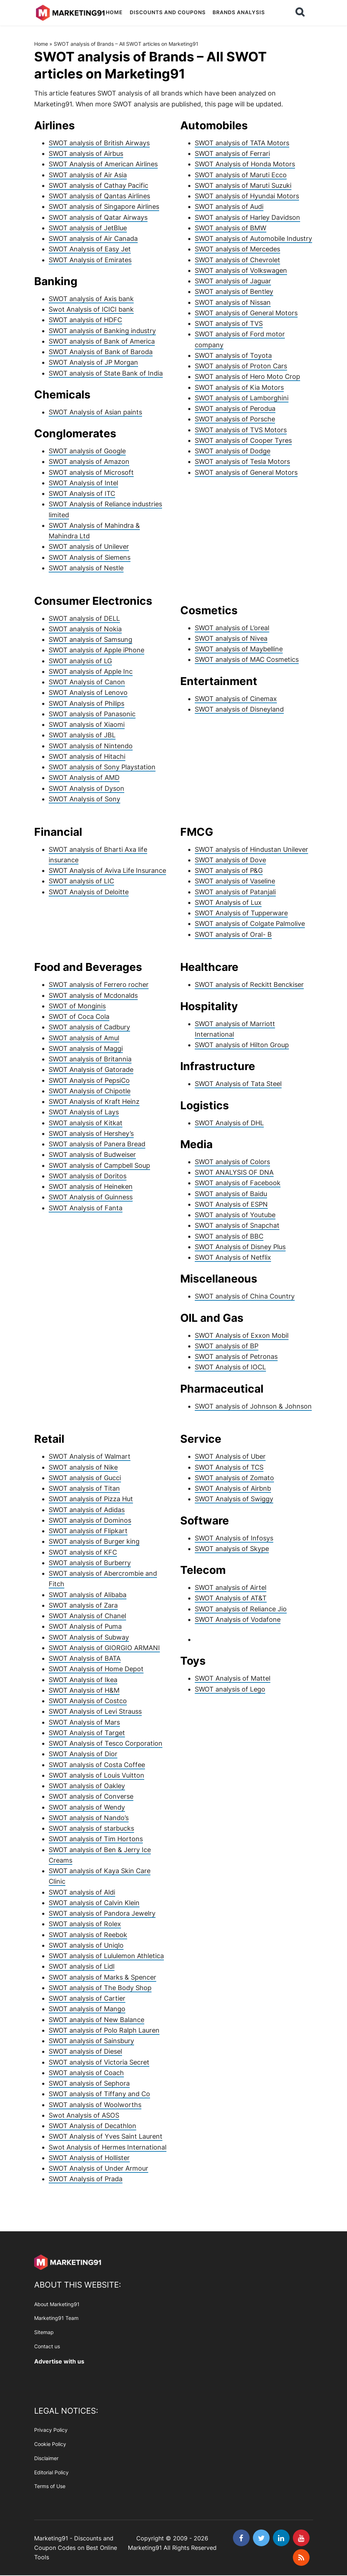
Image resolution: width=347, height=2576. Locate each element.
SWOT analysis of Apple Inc (91, 671)
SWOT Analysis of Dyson (86, 788)
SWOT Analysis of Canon (87, 682)
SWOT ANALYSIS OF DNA (234, 1172)
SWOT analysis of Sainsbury (91, 2041)
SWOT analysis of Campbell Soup (99, 1165)
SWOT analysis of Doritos (87, 1176)
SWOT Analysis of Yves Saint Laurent (105, 2136)
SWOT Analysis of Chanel (87, 1616)
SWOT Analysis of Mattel (232, 1678)
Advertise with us (59, 2361)
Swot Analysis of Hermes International (107, 2147)
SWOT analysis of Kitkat (85, 1123)
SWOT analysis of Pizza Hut (91, 1499)
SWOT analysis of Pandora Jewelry (102, 1913)
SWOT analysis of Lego (230, 1689)
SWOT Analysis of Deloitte (89, 892)
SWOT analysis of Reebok (88, 1935)
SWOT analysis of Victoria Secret (99, 2062)
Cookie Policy (50, 2444)
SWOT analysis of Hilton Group (242, 1045)
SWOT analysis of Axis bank (91, 299)
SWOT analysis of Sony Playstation (102, 767)
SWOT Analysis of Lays (84, 1112)
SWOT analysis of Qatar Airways (98, 217)
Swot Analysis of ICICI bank (91, 309)
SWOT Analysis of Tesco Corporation (105, 1743)
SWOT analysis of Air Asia (88, 175)
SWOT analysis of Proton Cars (241, 366)
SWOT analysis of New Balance (96, 2020)
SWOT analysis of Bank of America (102, 341)
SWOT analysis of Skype (232, 1548)
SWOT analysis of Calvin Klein (94, 1903)
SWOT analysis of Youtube (235, 1215)
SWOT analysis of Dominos (90, 1520)
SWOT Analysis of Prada (85, 2179)
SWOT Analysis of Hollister (89, 2158)
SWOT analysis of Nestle (86, 568)
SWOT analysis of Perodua (235, 408)
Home (41, 44)
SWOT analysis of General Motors (246, 313)
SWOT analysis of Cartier (87, 1998)
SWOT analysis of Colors (232, 1162)
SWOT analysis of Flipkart (88, 1531)
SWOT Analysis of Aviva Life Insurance (107, 870)
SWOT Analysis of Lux (228, 902)
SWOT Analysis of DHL (229, 1123)
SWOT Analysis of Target (87, 1733)
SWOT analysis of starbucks (91, 1828)
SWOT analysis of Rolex (85, 1924)
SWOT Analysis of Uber (230, 1456)
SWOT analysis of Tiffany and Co (99, 2094)
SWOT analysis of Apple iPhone (96, 650)
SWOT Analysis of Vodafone (238, 1619)
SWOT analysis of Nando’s (89, 1818)
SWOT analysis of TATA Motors (242, 143)
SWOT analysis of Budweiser (92, 1154)
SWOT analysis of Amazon (89, 461)
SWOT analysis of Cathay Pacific (98, 185)
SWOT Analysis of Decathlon (92, 2126)
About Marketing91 (57, 2304)
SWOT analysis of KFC (83, 1552)
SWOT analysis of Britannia (90, 1059)
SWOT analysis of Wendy (87, 1807)
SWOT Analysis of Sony (84, 799)
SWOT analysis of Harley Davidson (247, 217)
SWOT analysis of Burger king (94, 1541)
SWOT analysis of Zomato (234, 1478)
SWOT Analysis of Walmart (89, 1456)
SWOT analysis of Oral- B (233, 934)
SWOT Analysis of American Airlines (103, 164)
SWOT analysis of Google (87, 451)
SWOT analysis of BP (226, 1346)
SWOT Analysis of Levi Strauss (95, 1711)
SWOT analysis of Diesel (85, 2051)
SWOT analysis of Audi (229, 206)
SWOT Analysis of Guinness (91, 1197)
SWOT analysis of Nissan (233, 302)
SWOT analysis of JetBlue (88, 228)
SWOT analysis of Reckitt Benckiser (249, 984)
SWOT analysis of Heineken (91, 1186)
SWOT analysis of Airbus (86, 153)
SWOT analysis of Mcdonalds (93, 995)
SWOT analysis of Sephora (89, 2083)
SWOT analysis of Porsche (235, 419)
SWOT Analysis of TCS (229, 1467)
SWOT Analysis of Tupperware (241, 913)
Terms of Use (49, 2486)
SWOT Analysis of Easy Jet (90, 249)
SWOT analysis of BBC (229, 1236)
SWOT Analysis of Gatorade (91, 1069)
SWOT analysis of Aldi (82, 1892)
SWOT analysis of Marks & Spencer (102, 1977)
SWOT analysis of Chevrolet (237, 260)
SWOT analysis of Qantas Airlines (99, 196)
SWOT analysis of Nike (83, 1467)
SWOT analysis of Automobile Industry (253, 238)
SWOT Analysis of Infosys (234, 1538)
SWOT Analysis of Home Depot (96, 1669)
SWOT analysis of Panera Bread (97, 1144)
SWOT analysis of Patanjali (235, 892)
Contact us (47, 2346)
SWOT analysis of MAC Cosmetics (247, 659)
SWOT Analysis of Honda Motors (245, 164)
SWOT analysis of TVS (229, 323)
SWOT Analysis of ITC (82, 493)
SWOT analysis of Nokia (85, 629)
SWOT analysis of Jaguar (233, 281)
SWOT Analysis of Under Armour (98, 2168)
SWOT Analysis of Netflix (233, 1257)
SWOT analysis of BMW (230, 228)
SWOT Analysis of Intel (83, 483)
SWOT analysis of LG (80, 661)
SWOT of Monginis (77, 1006)
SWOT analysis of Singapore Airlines (104, 206)
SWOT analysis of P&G (229, 870)
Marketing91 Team (56, 2318)
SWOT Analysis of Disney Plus (240, 1247)
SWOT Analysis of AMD (84, 777)
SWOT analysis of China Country (245, 1296)
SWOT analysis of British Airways (99, 143)
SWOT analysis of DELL (84, 618)
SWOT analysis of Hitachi (87, 756)
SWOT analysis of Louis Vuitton (96, 1775)
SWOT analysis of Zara (83, 1605)
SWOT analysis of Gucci (85, 1478)
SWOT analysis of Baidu (231, 1194)
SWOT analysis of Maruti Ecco (241, 175)
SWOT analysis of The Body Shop (100, 1988)
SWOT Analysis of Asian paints (95, 412)
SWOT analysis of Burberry (90, 1563)
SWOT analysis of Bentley (234, 291)
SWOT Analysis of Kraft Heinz (94, 1101)
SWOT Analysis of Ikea (83, 1680)
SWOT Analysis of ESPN (231, 1204)
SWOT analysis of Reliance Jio (241, 1609)
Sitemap (44, 2332)
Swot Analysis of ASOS (84, 2115)
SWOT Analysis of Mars (84, 1722)
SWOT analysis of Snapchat (237, 1225)
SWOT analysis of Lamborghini (242, 398)
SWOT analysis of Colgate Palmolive (250, 923)
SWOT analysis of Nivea (231, 638)
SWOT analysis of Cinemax (236, 698)
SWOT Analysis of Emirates (90, 260)
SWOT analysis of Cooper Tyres (243, 440)
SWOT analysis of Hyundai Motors (247, 196)
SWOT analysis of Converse (91, 1796)
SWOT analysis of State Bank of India (106, 373)
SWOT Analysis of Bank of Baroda (101, 352)
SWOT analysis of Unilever (89, 546)
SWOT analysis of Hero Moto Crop (247, 376)
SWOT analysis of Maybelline (239, 649)
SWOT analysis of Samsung (90, 639)
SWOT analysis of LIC (81, 881)
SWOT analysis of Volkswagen (241, 270)
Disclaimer (46, 2458)
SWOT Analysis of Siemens (89, 557)
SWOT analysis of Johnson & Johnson (253, 1406)
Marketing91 (70, 12)
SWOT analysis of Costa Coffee (97, 1765)
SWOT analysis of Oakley (87, 1786)
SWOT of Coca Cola (79, 1016)
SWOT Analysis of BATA (85, 1658)
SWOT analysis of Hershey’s (91, 1133)
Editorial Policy (51, 2472)
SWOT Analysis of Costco (88, 1701)
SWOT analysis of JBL (82, 735)
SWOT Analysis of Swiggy (234, 1499)
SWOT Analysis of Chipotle (89, 1091)
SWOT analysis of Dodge (232, 451)
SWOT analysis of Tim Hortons (96, 1839)
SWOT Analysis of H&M (84, 1690)
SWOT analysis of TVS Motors (241, 430)
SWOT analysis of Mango (87, 2009)
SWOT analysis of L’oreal (232, 628)
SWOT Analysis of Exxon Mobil (242, 1335)
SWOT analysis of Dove (230, 860)
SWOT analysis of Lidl (81, 1966)
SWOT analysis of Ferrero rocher (99, 984)
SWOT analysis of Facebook (238, 1183)
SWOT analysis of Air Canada (93, 238)
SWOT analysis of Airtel (230, 1587)
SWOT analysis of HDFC (85, 320)
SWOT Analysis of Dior (83, 1754)
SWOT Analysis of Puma (85, 1626)
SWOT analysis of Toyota (233, 355)
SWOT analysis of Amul (84, 1038)
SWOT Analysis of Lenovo (88, 692)
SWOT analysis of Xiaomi (87, 724)
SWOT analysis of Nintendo (91, 746)
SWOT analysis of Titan (84, 1488)
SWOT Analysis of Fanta (85, 1208)
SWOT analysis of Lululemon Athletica (106, 1956)
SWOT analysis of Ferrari (232, 153)
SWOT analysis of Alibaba (87, 1595)
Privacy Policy (51, 2430)
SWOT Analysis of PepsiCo (89, 1080)
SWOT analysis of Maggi (86, 1048)
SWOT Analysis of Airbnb (233, 1488)
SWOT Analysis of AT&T (231, 1598)
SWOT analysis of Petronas (236, 1356)
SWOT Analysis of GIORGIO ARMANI (104, 1648)
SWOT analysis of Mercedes (237, 249)
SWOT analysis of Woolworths (95, 2105)
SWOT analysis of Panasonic (92, 714)
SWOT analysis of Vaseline (235, 881)
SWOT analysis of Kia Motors (239, 387)
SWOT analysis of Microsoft (91, 472)
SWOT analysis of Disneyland (239, 709)
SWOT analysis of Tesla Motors (242, 461)
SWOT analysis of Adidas (87, 1510)
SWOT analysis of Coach (86, 2073)
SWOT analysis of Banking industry (102, 331)
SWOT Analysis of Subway (89, 1637)
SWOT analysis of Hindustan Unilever (251, 849)
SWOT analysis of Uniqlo (86, 1945)
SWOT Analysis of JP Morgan (93, 362)
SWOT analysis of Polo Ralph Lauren (104, 2030)
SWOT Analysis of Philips (86, 703)
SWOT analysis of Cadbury (89, 1027)
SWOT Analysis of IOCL (230, 1367)
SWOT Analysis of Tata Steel (238, 1083)
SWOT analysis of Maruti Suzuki (243, 185)
